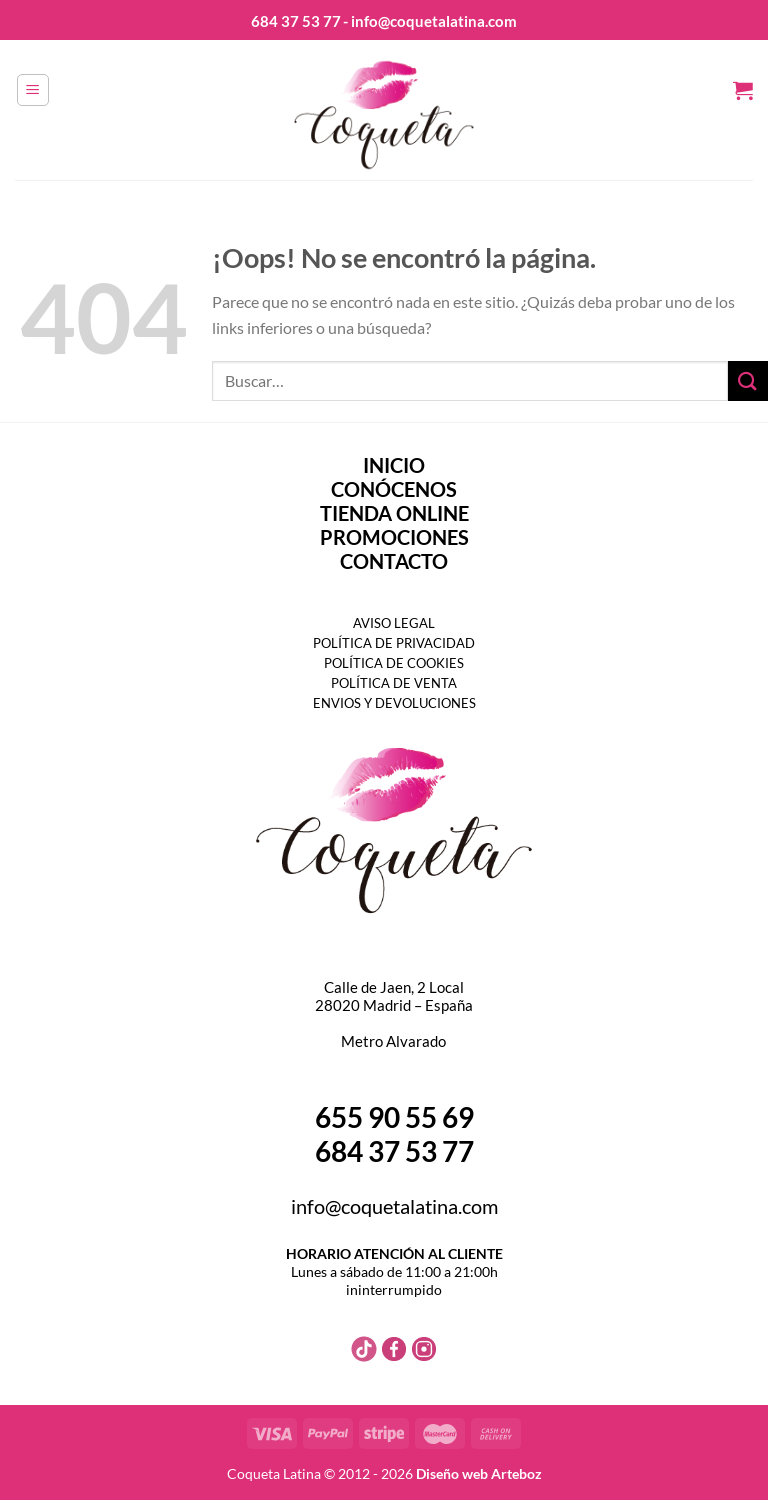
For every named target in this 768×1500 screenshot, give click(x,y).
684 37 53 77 (296, 21)
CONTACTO (394, 561)
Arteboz (516, 1473)
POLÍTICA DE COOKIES (394, 663)
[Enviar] (748, 380)
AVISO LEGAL (394, 623)
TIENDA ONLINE (394, 513)
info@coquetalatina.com (394, 1206)
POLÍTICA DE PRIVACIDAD (394, 643)
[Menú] (33, 90)
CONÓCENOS (394, 489)
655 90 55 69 (394, 1117)
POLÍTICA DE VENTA (394, 683)
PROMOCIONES (394, 537)
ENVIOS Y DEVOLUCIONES (394, 703)
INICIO (394, 465)
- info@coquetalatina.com (430, 21)
